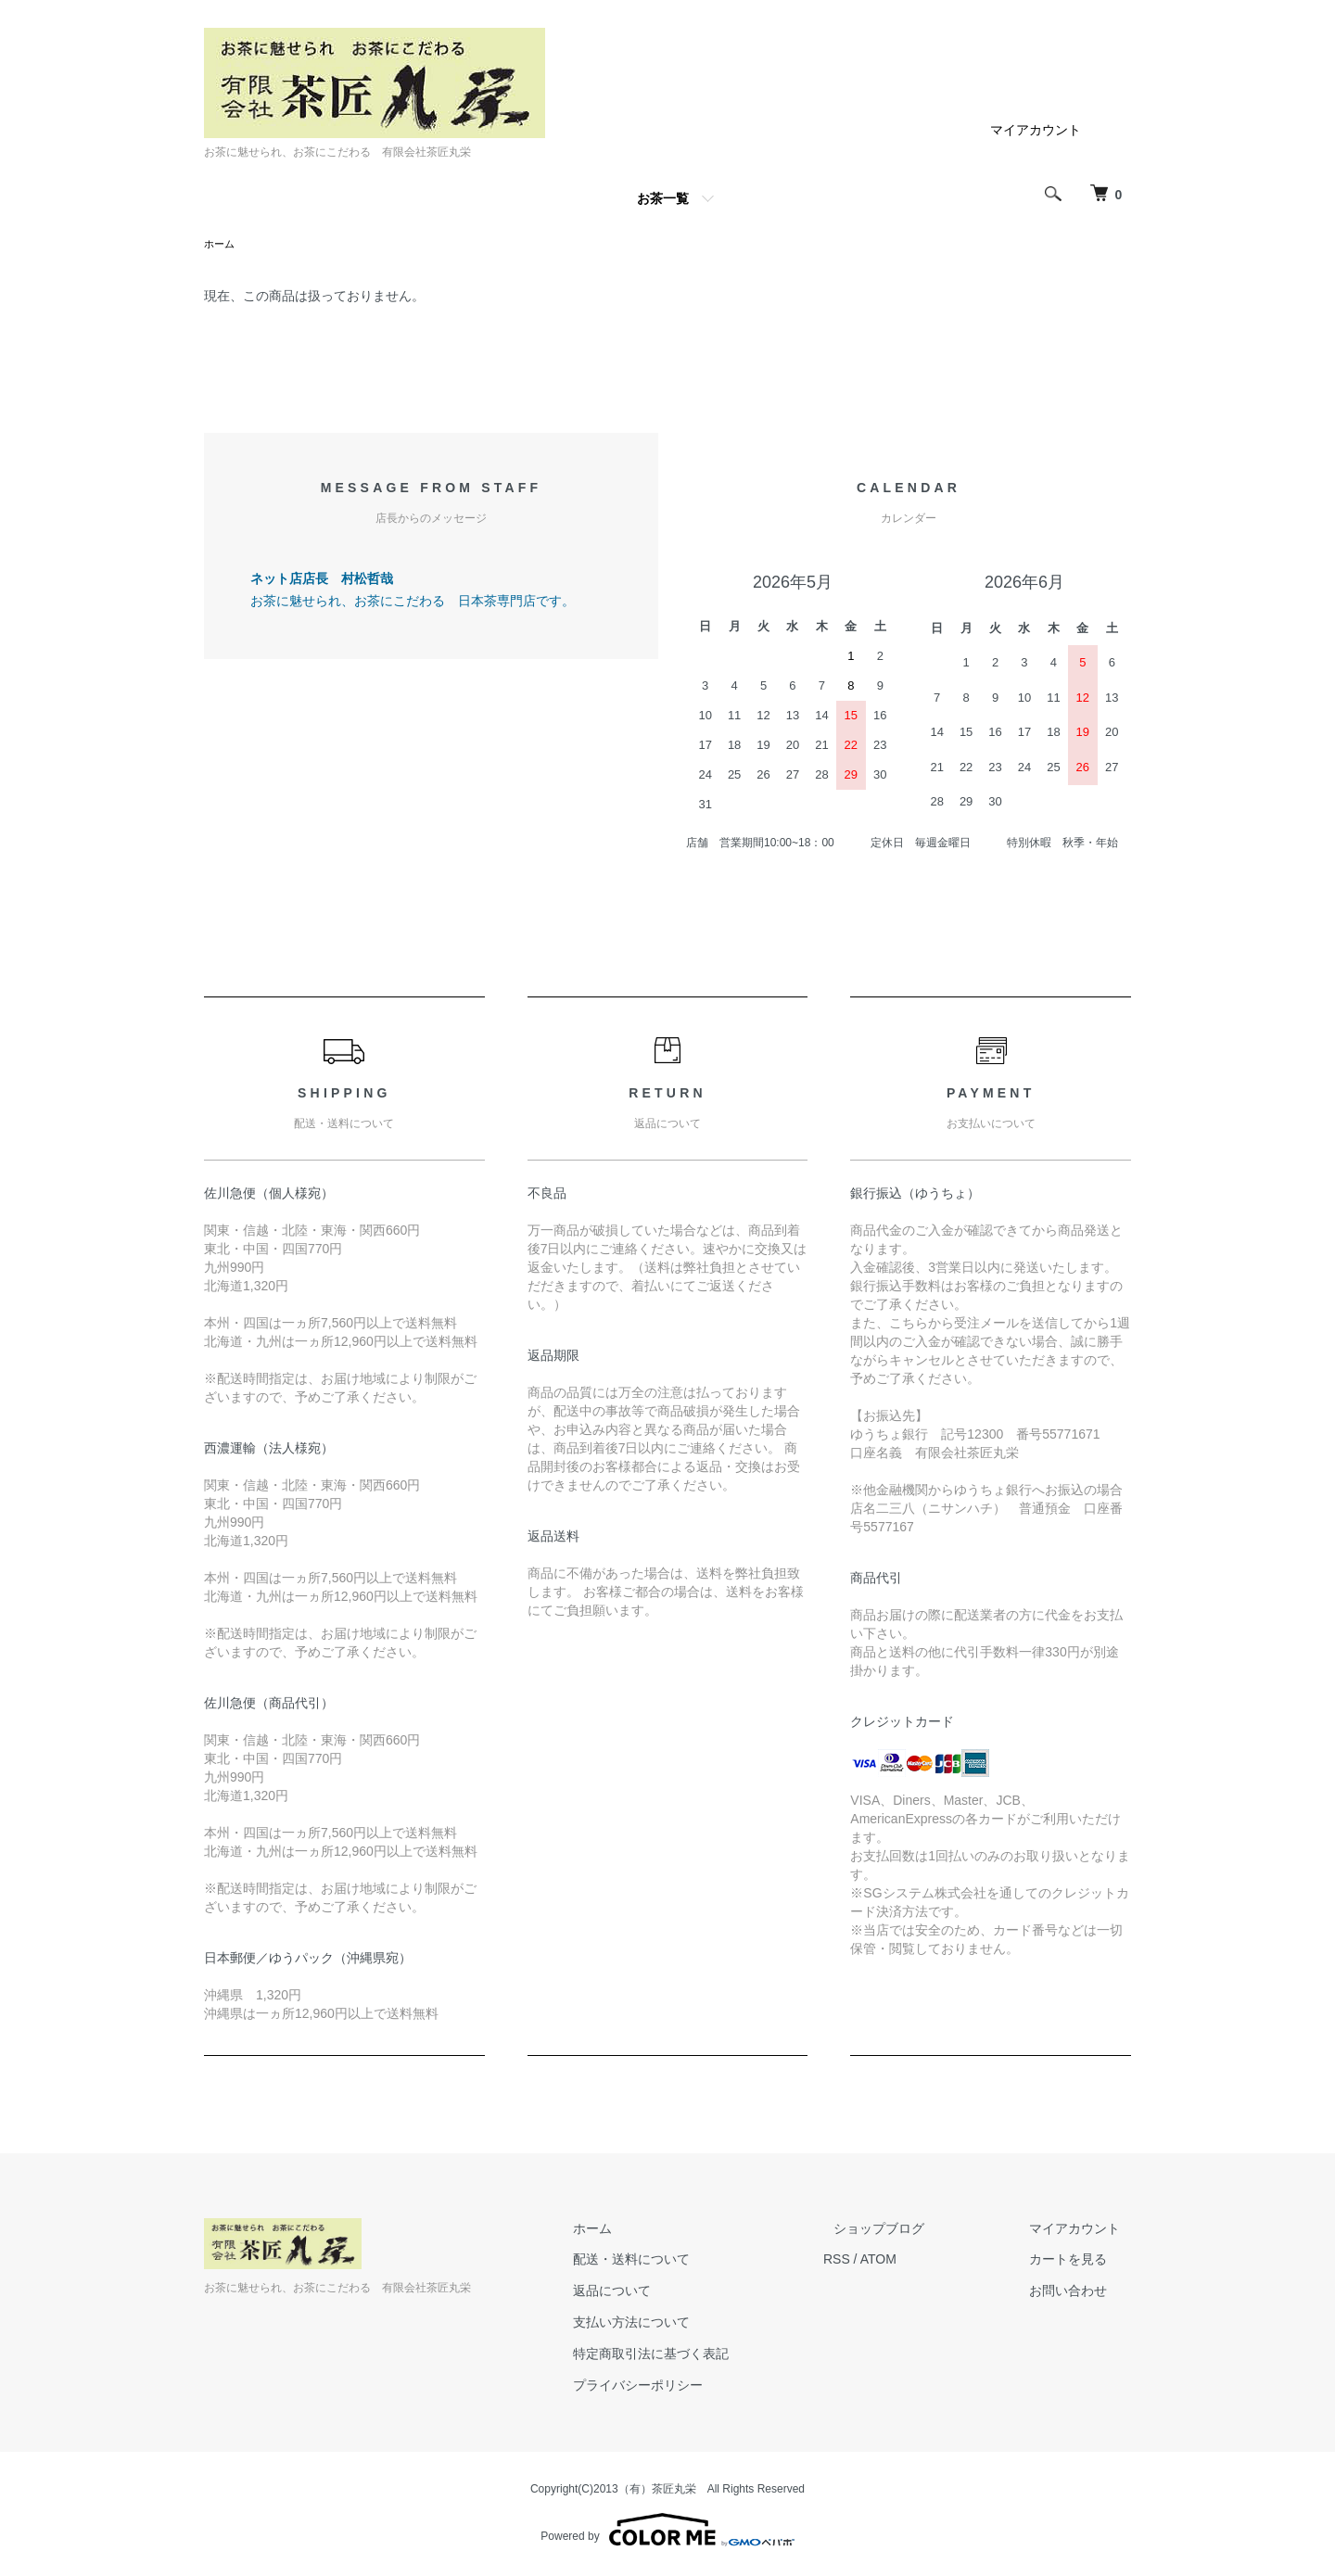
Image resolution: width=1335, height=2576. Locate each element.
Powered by (667, 2531)
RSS (879, 2260)
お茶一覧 (663, 198)
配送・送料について (685, 2260)
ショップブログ (911, 2230)
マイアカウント (1035, 129)
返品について (666, 2292)
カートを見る (1079, 2260)
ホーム (220, 244)
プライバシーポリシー (691, 2386)
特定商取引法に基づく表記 (704, 2355)
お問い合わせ (1079, 2292)
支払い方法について (685, 2323)
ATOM (921, 2260)
